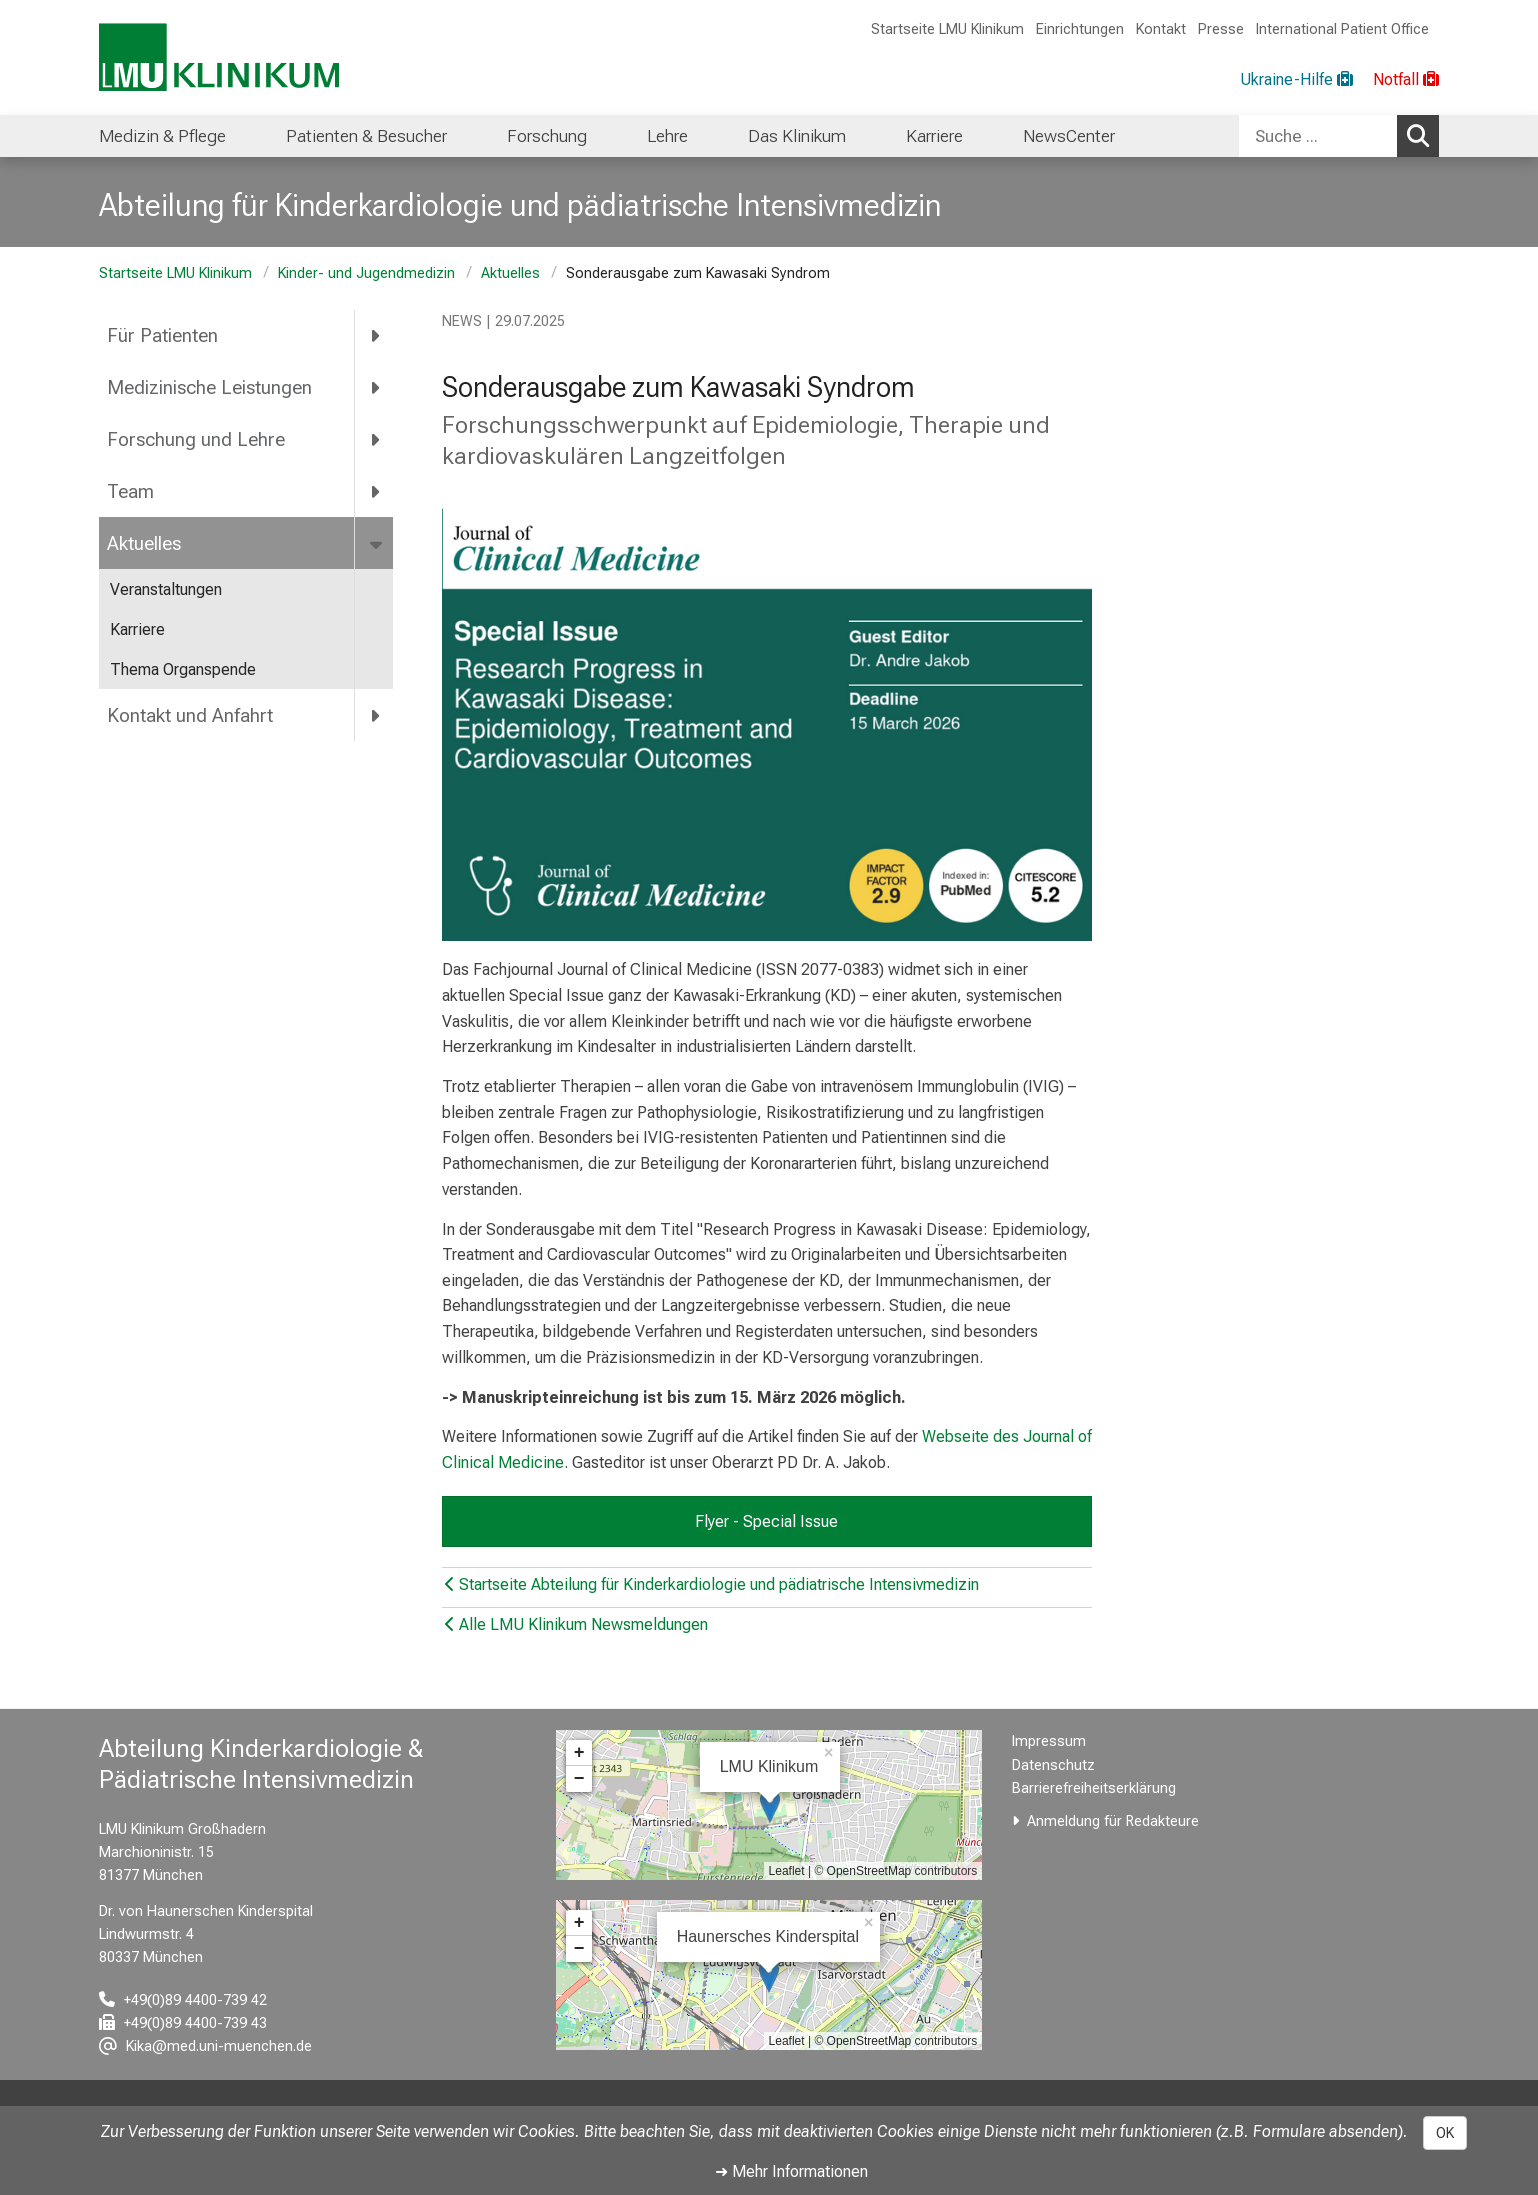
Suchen (1423, 135)
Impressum (1049, 1741)
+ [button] (579, 1753)
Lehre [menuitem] (667, 136)
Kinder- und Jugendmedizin (366, 273)
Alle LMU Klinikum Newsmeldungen (576, 1624)
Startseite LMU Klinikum (947, 29)
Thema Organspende (183, 669)
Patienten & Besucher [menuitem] (366, 136)
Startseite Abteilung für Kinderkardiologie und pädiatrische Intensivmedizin (712, 1584)
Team (130, 491)
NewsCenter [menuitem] (1069, 136)
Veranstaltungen (166, 589)
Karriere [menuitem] (934, 136)
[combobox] (1339, 136)
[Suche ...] (1318, 136)
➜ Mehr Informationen (791, 2171)
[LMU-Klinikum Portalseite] (219, 57)
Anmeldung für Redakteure (1113, 1821)
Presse (1221, 29)
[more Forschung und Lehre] (376, 440)
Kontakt (1161, 29)
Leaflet (787, 1871)
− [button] (579, 1779)
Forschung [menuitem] (547, 136)
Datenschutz (1053, 1765)
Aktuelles (510, 273)
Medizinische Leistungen (209, 387)
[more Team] (376, 491)
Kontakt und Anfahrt (190, 715)
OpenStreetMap (869, 1871)
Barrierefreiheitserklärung (1094, 1788)
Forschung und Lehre (196, 439)
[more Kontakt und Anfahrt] (376, 715)
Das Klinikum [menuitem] (797, 136)
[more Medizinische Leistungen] (376, 388)
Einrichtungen (1080, 29)
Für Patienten (162, 335)
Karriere (137, 629)
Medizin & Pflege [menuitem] (162, 136)
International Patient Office (1342, 29)
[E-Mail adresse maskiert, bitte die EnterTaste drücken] (205, 2046)
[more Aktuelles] (377, 543)
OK (1445, 2133)
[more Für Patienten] (376, 336)
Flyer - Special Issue (766, 1521)
